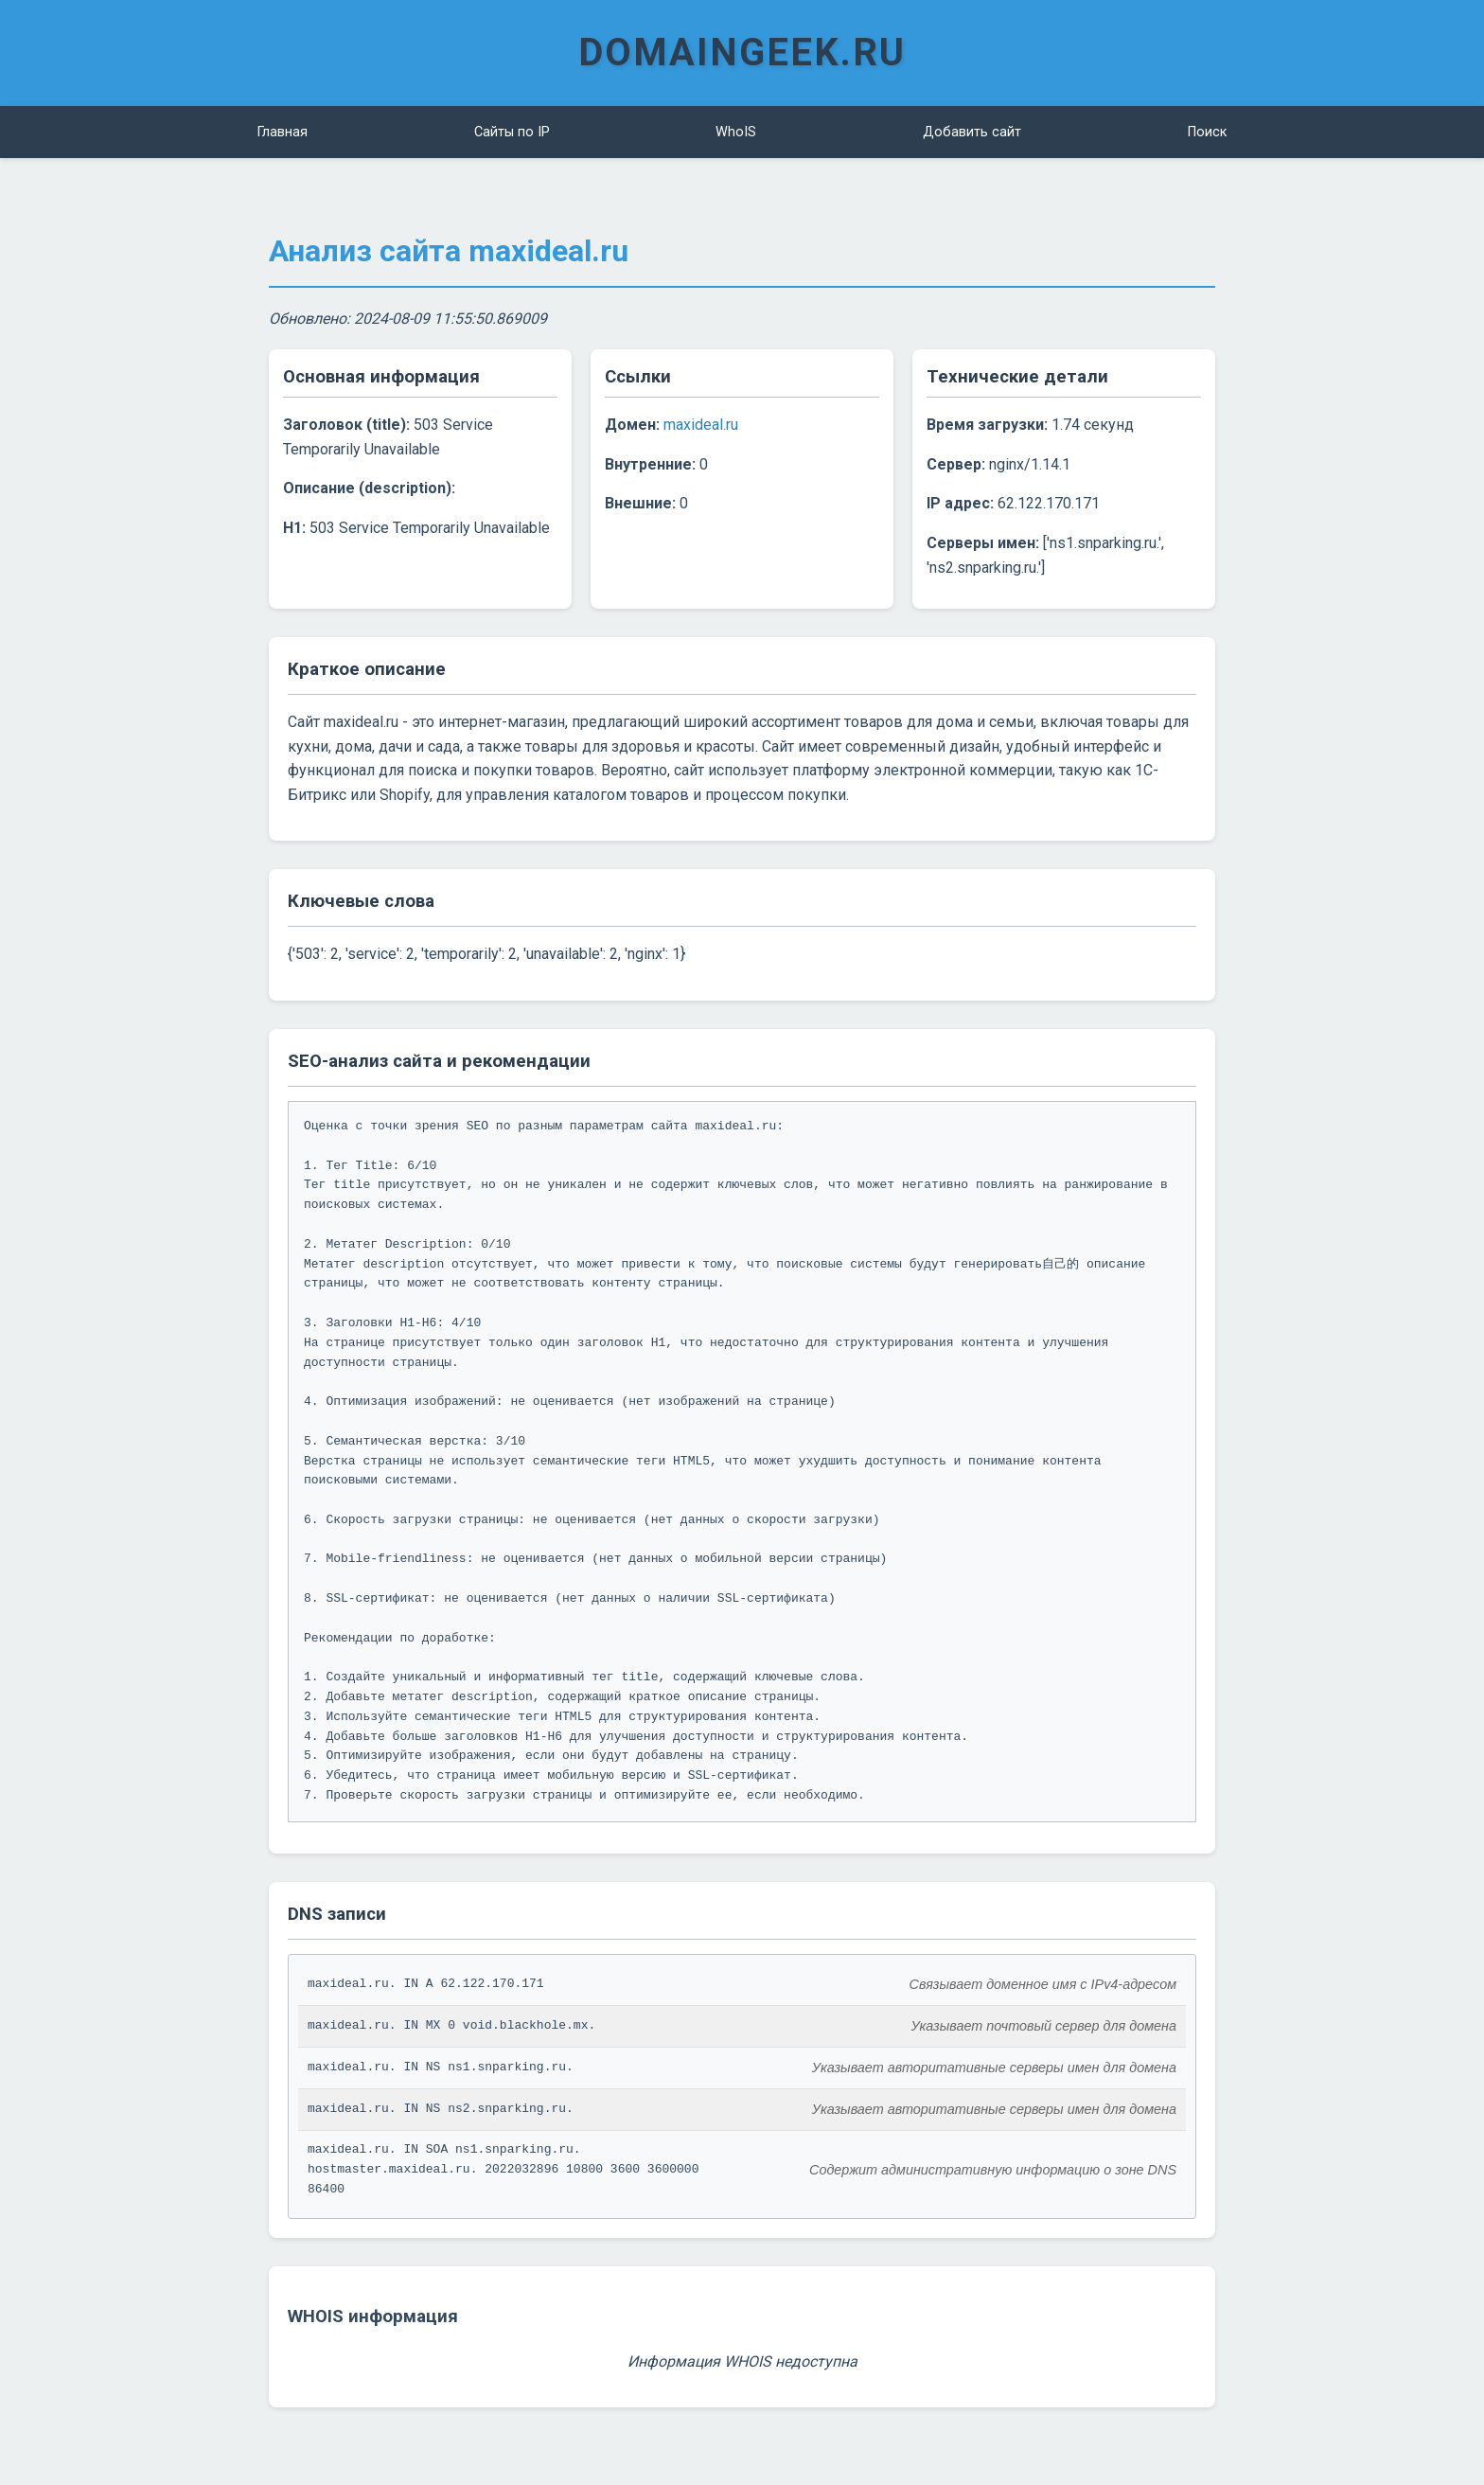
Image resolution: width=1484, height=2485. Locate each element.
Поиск (1207, 132)
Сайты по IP (512, 132)
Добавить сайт (972, 132)
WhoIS (736, 132)
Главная (282, 132)
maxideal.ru (700, 425)
